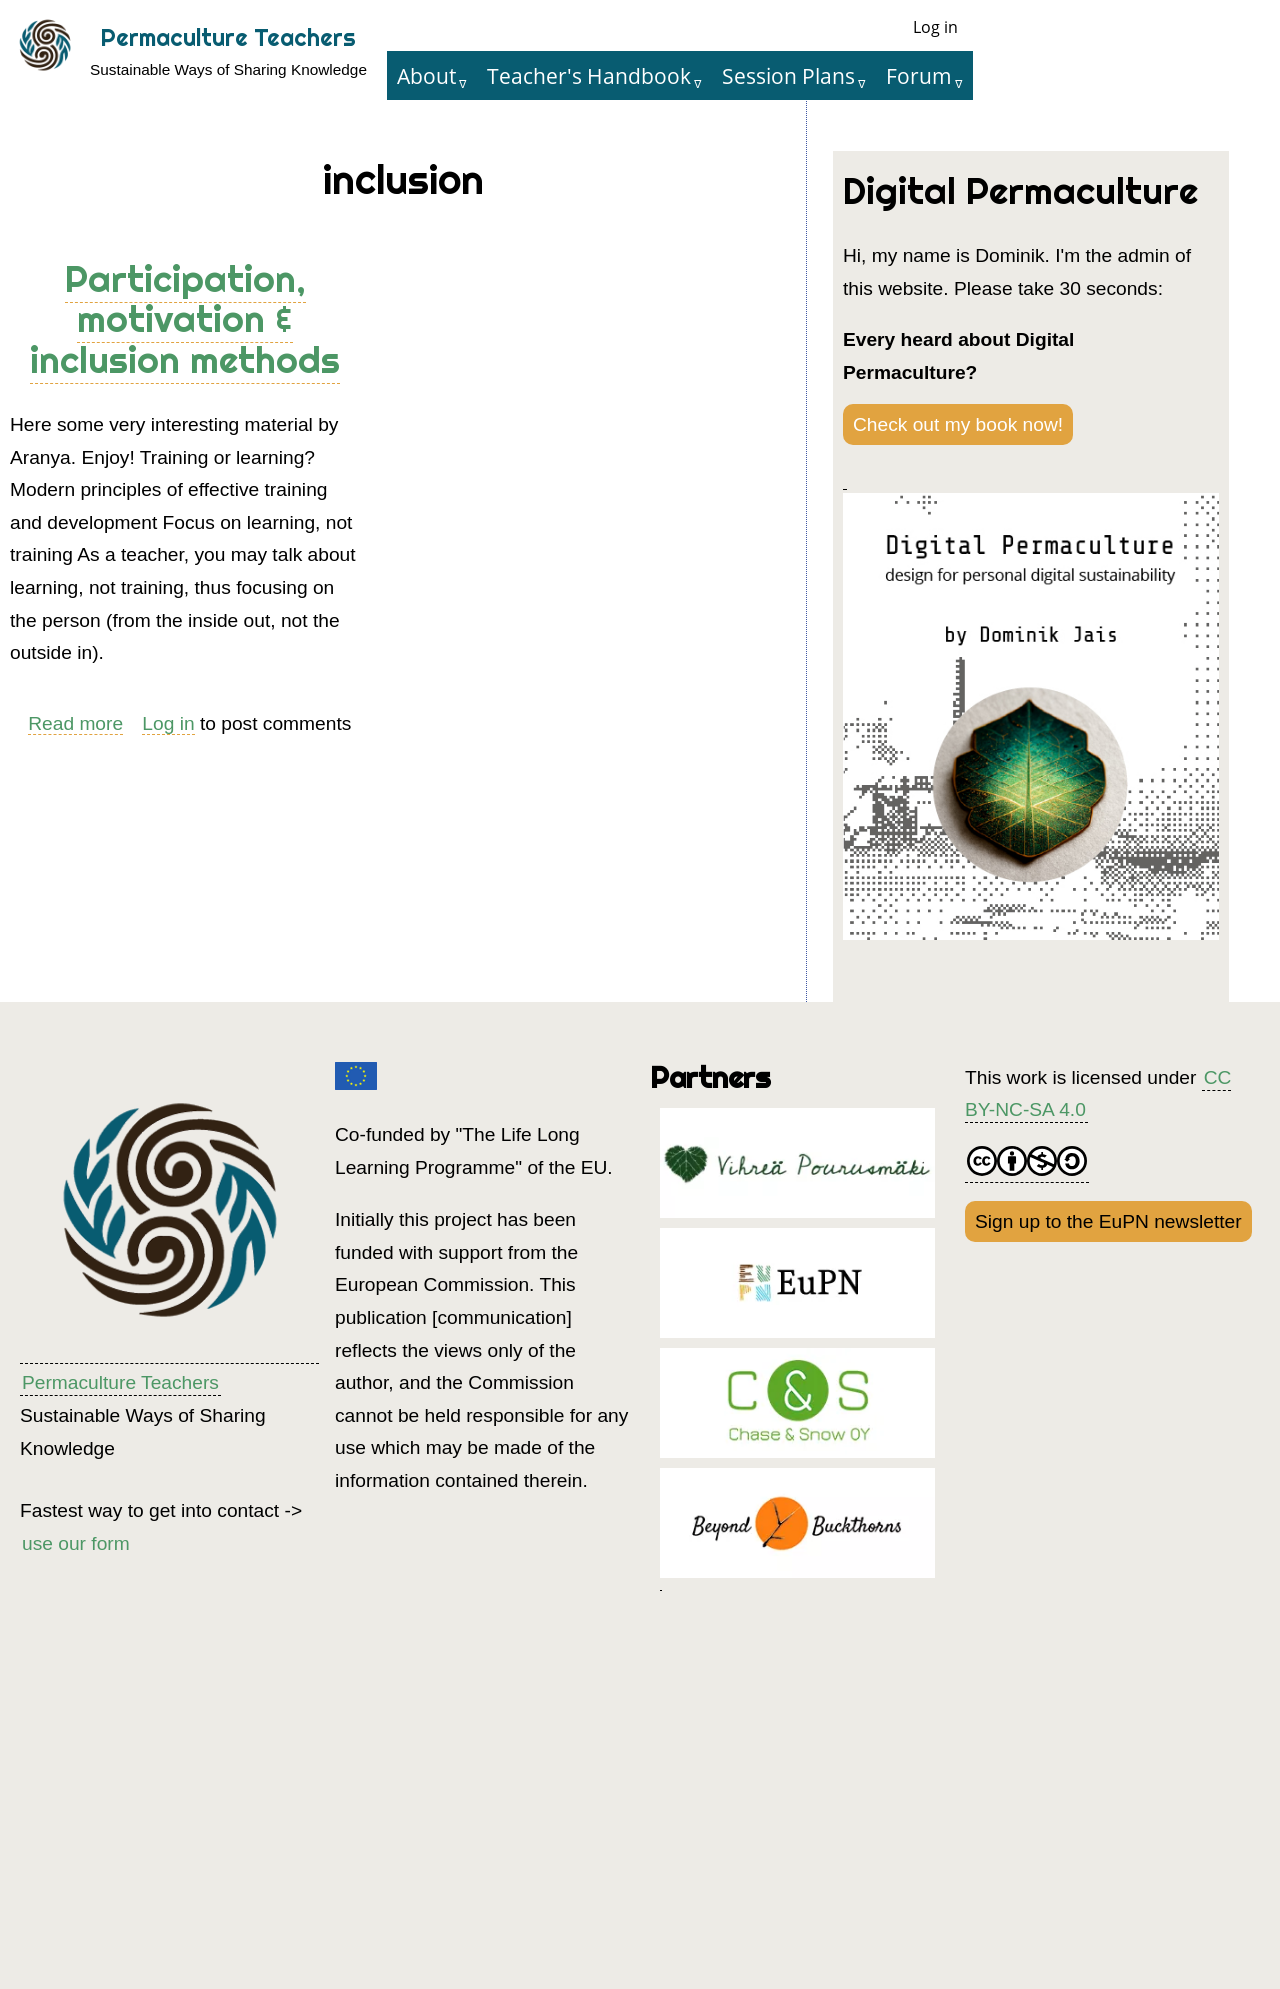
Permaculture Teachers (228, 37)
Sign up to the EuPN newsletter (1108, 1221)
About (426, 75)
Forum (919, 75)
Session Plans (788, 75)
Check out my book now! (958, 424)
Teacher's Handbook (589, 75)
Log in (935, 27)
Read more (75, 724)
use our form (76, 1543)
